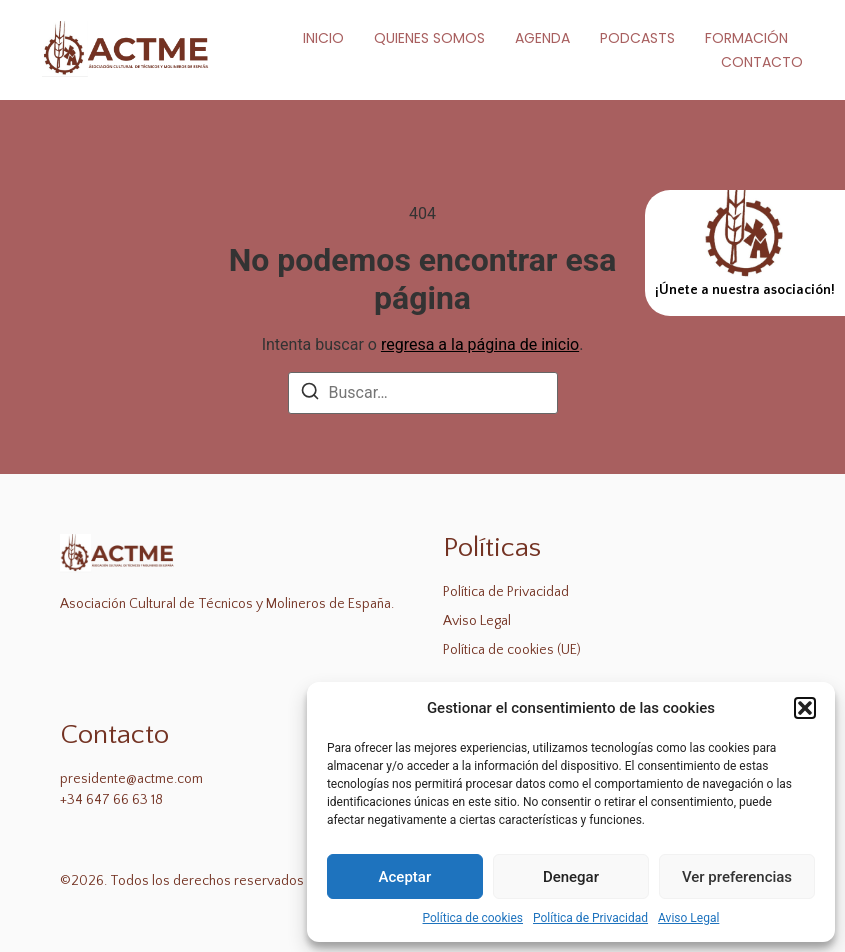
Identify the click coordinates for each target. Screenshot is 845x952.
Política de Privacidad (590, 918)
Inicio (323, 38)
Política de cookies (473, 918)
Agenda (542, 38)
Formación (746, 38)
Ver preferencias (737, 877)
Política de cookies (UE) (512, 650)
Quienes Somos (429, 38)
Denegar (571, 877)
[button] (805, 708)
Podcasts (637, 38)
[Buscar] (310, 394)
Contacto (762, 62)
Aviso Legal (688, 918)
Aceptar (405, 877)
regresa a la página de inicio (480, 344)
